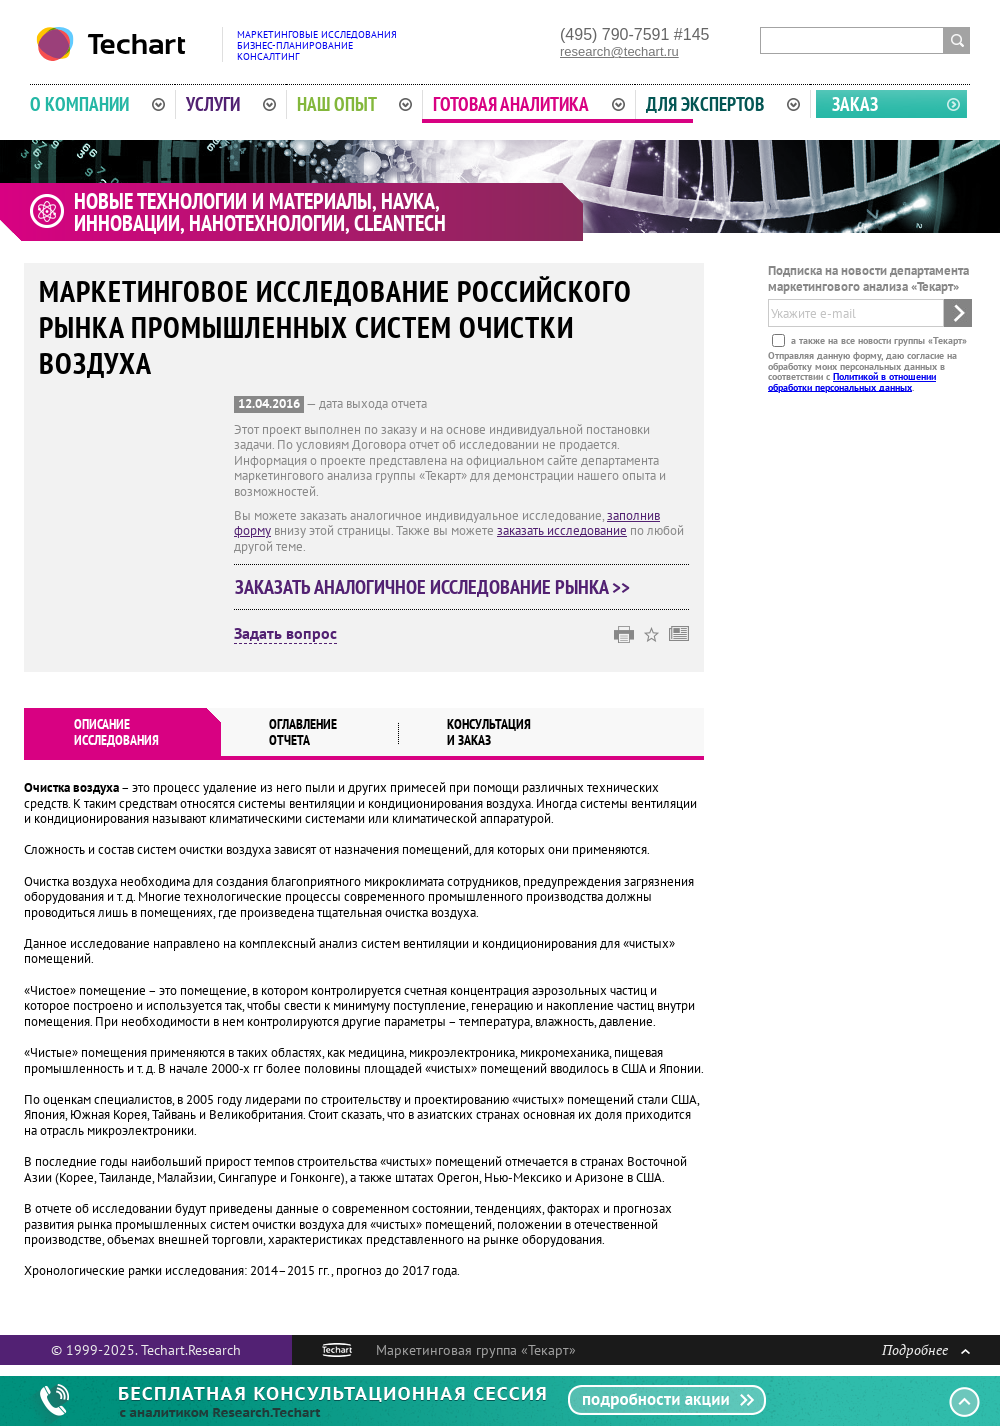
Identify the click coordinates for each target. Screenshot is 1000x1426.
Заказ (855, 104)
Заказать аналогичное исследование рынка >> (432, 587)
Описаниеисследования (116, 732)
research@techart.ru (619, 51)
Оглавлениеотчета (303, 732)
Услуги (231, 104)
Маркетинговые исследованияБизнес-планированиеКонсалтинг (317, 45)
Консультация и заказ (489, 732)
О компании (97, 104)
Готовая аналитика (529, 104)
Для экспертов (723, 104)
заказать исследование (562, 530)
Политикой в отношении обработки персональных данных (852, 381)
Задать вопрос (285, 634)
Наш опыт (355, 104)
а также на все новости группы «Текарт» (877, 340)
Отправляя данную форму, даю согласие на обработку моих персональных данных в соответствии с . (862, 371)
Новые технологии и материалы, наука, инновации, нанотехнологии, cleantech (260, 212)
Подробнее (926, 1349)
